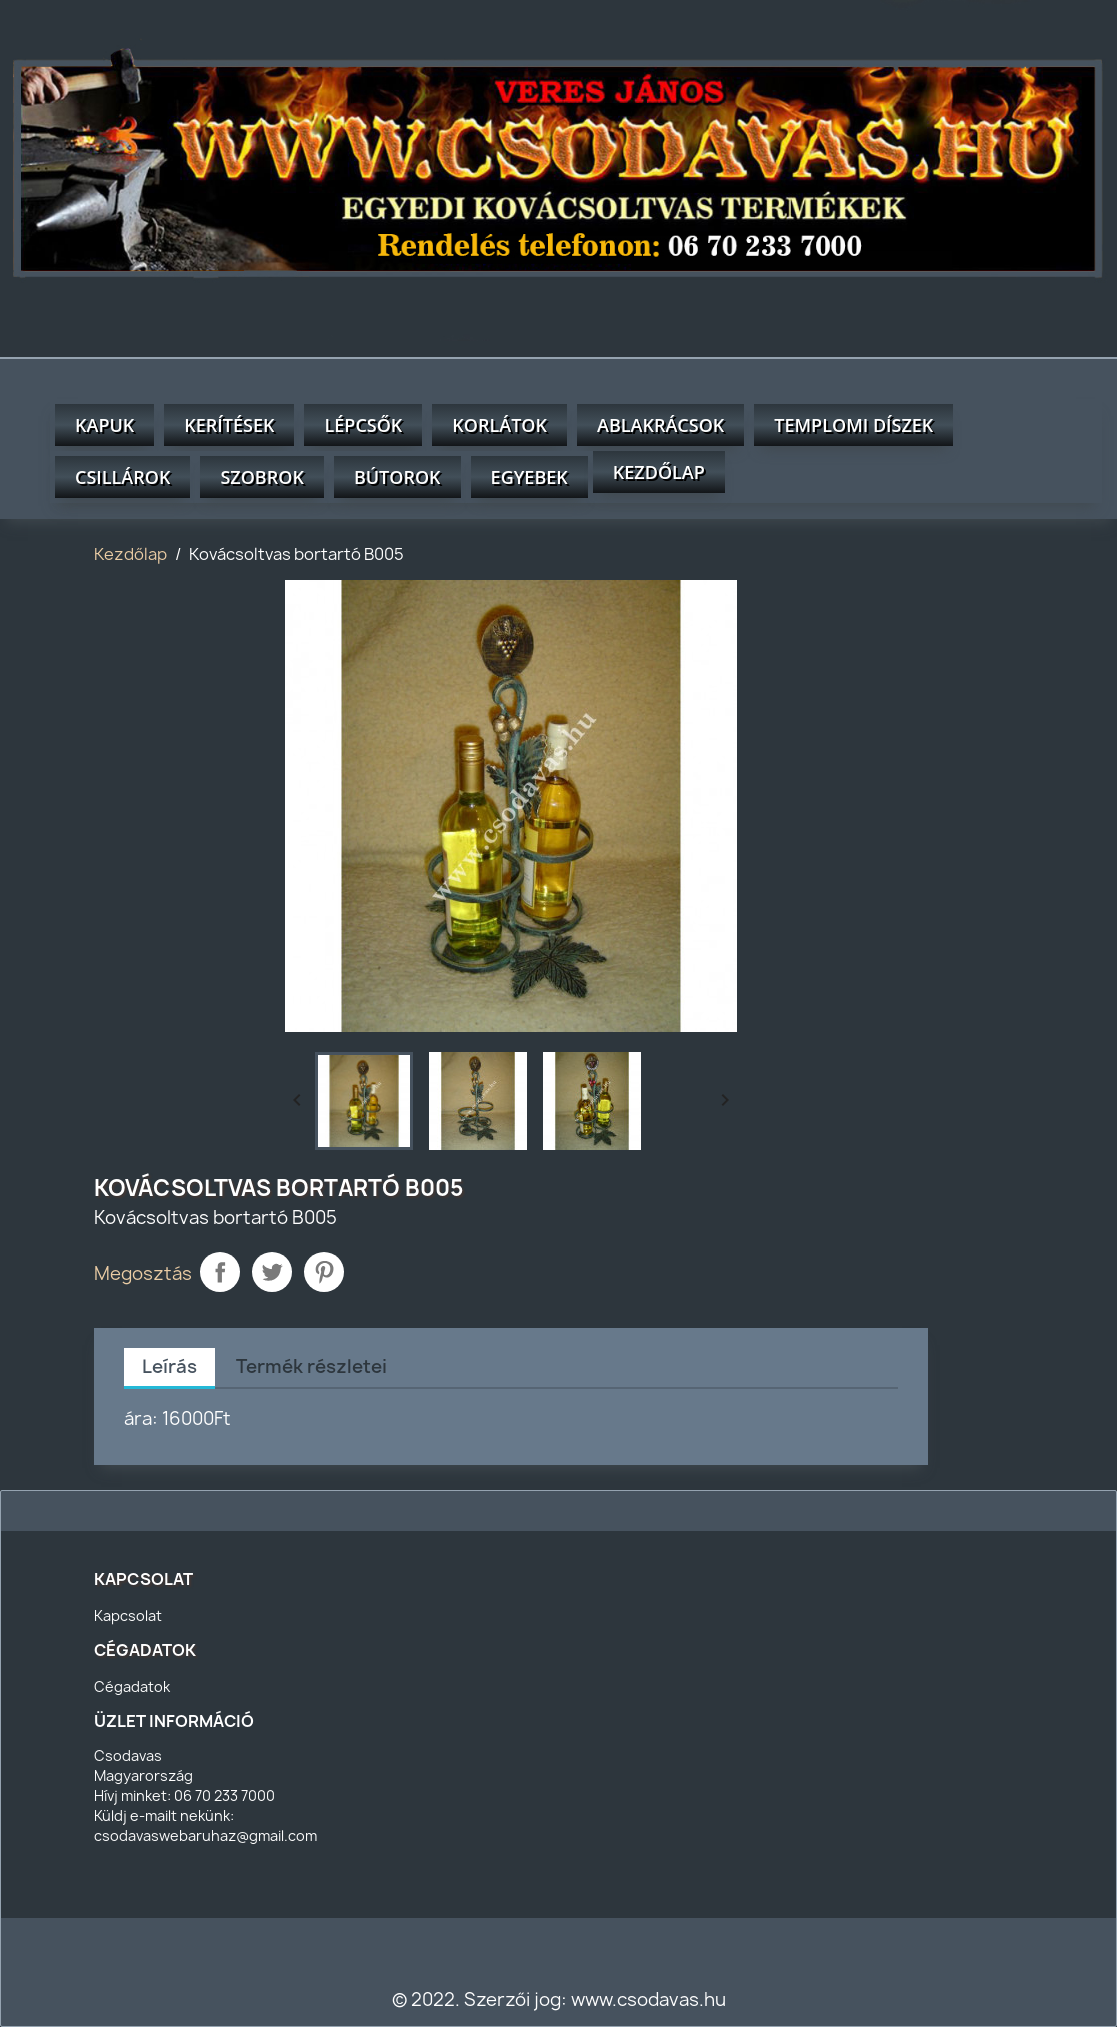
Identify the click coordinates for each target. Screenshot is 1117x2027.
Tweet (272, 1272)
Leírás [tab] (169, 1366)
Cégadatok (132, 1686)
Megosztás (220, 1272)
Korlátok (499, 425)
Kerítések (229, 425)
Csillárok (122, 477)
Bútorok (397, 477)
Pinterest (324, 1272)
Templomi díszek (853, 425)
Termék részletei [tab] (311, 1366)
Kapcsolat (128, 1615)
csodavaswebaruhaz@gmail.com (205, 1835)
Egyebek (529, 477)
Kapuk (104, 425)
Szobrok (261, 477)
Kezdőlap (659, 472)
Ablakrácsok (660, 425)
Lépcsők (363, 425)
